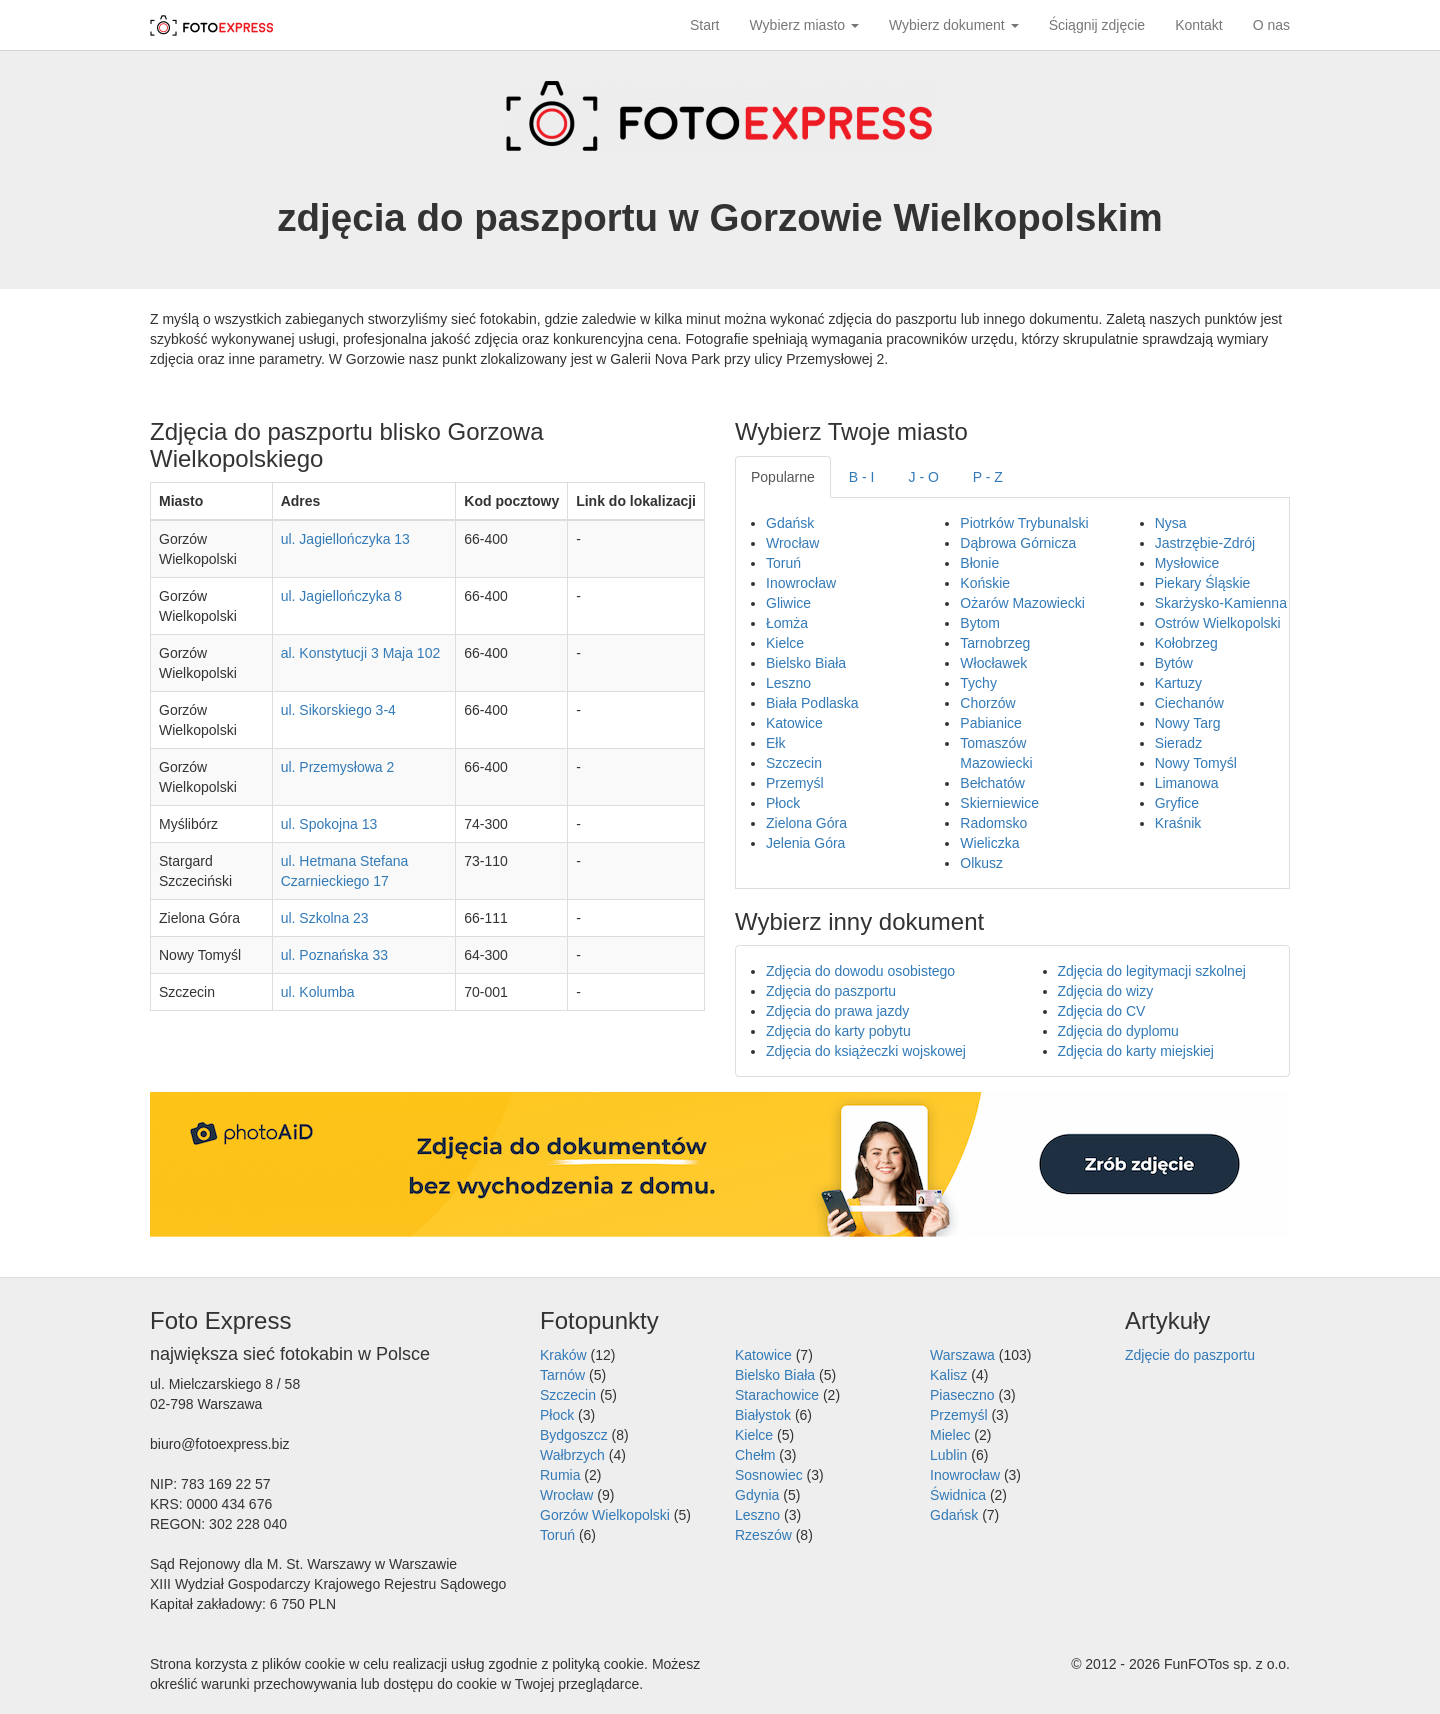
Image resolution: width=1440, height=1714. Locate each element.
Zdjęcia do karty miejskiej (1136, 1051)
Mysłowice (1187, 563)
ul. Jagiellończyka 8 (341, 596)
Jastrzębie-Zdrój (1205, 543)
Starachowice (777, 1395)
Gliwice (788, 603)
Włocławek (993, 663)
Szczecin (794, 763)
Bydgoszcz (574, 1435)
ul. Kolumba (318, 992)
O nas (1271, 25)
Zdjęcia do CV (1102, 1011)
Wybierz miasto (804, 25)
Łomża (787, 623)
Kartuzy (1178, 683)
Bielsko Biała (806, 663)
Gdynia (757, 1495)
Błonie (979, 563)
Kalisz (948, 1375)
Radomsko (993, 823)
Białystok (763, 1415)
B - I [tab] (862, 477)
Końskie (985, 583)
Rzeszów (763, 1535)
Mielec (950, 1435)
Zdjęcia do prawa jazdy (837, 1011)
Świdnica (958, 1495)
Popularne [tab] (783, 477)
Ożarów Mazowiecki (1022, 603)
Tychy (978, 683)
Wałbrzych (572, 1455)
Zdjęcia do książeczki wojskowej (866, 1051)
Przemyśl (795, 783)
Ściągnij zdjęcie (1097, 25)
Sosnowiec (769, 1475)
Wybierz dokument (954, 25)
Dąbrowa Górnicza (1018, 543)
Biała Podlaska (812, 703)
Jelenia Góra (805, 843)
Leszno (788, 683)
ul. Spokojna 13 (329, 824)
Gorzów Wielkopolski (605, 1515)
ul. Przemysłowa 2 (338, 767)
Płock (783, 803)
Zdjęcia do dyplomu (1118, 1031)
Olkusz (981, 863)
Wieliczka (989, 843)
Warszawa (962, 1355)
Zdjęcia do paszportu (831, 991)
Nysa (1171, 523)
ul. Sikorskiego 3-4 (338, 710)
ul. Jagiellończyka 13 (345, 539)
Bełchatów (992, 783)
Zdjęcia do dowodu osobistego (860, 971)
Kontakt (1198, 25)
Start (705, 25)
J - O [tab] (924, 477)
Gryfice (1177, 803)
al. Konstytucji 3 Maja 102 (361, 653)
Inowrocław (801, 583)
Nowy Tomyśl (1196, 763)
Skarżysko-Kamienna (1221, 603)
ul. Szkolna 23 (325, 918)
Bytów (1174, 663)
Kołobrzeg (1186, 643)
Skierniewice (999, 803)
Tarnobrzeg (995, 643)
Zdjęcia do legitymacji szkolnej (1152, 971)
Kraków (563, 1355)
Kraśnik (1178, 823)
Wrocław (792, 543)
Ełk (775, 743)
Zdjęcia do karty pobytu (838, 1031)
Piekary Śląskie (1203, 583)
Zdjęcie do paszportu (1190, 1355)
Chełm (755, 1455)
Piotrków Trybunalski (1024, 523)
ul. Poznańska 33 (334, 955)
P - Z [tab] (988, 477)
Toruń (783, 563)
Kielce (785, 643)
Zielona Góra (806, 823)
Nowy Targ (1188, 723)
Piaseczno (962, 1395)
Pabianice (991, 723)
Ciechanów (1189, 703)
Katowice (794, 723)
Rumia (560, 1475)
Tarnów (562, 1375)
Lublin (948, 1455)
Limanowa (1187, 783)
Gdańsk (790, 523)
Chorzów (987, 703)
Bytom (980, 623)
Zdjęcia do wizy (1106, 991)
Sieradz (1178, 743)
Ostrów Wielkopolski (1218, 623)
